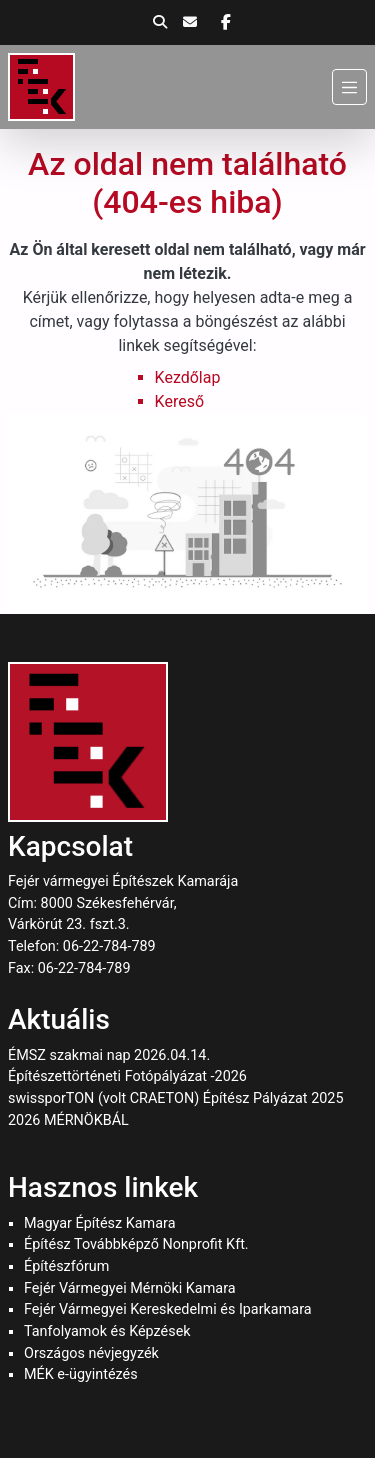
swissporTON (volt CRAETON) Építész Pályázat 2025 (176, 1098)
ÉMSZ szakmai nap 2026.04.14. (109, 1055)
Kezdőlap (188, 377)
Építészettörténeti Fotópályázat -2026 (127, 1076)
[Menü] (349, 86)
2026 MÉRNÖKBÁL (68, 1120)
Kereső (179, 401)
